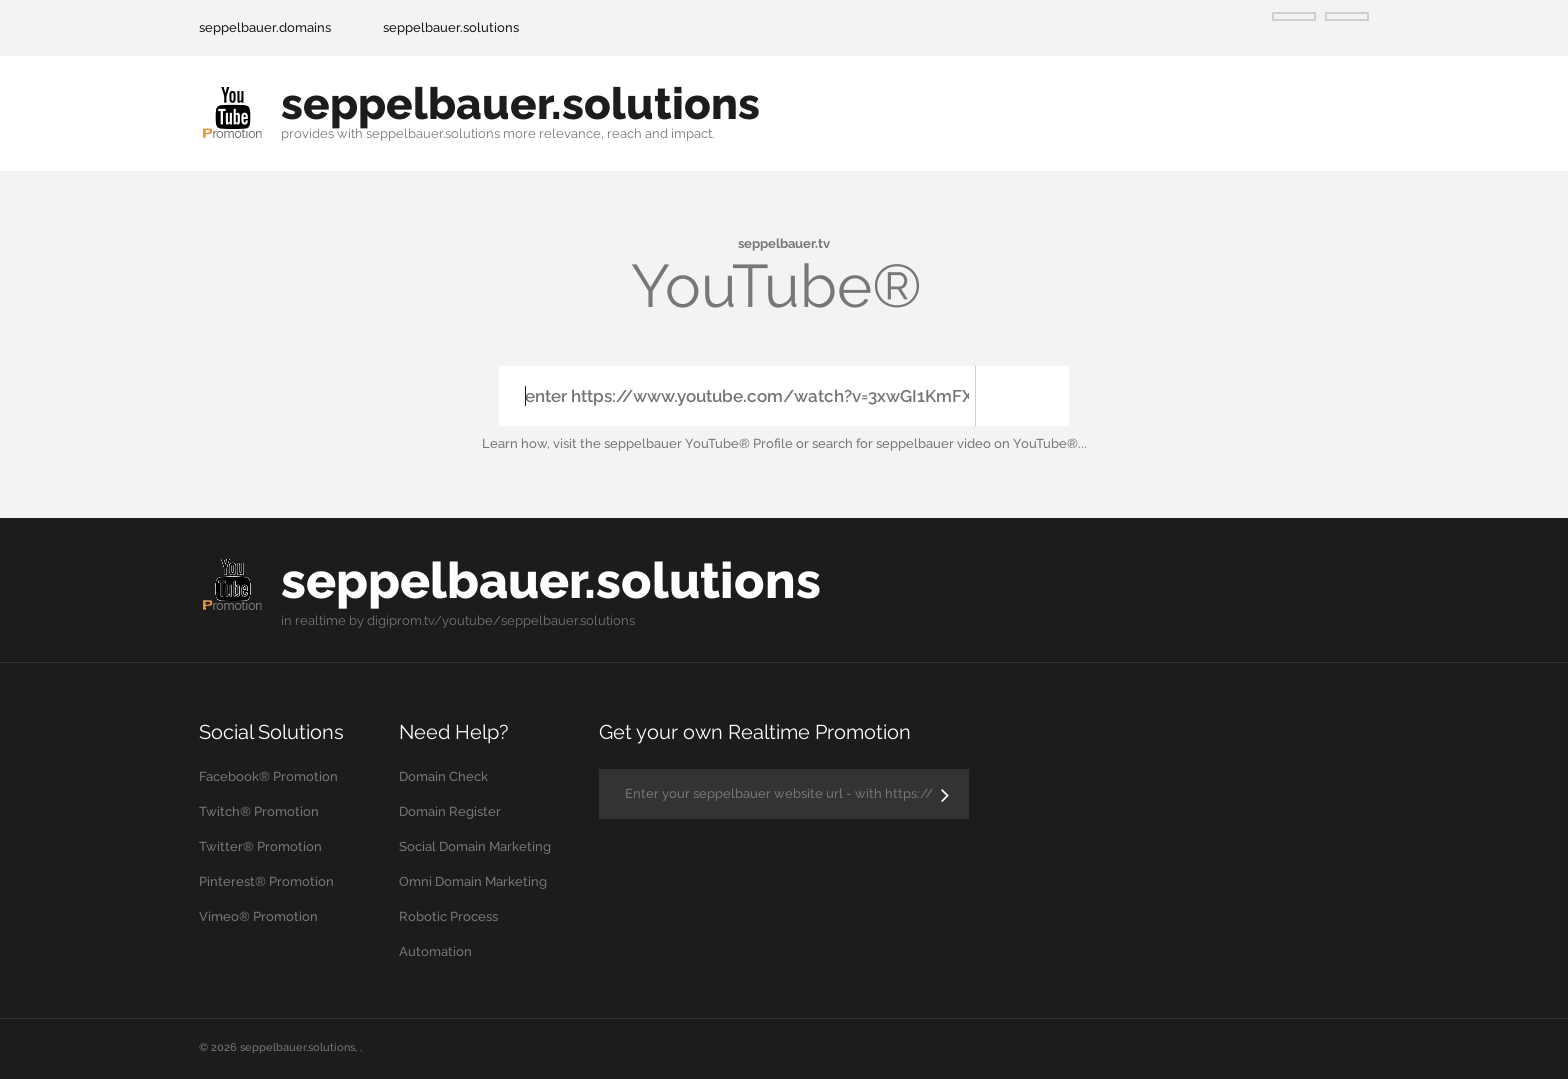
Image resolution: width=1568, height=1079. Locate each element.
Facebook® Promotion (268, 776)
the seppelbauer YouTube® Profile (686, 443)
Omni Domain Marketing (473, 881)
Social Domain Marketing (475, 846)
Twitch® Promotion (259, 811)
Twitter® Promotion (260, 846)
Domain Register (450, 811)
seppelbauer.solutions (451, 27)
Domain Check (443, 776)
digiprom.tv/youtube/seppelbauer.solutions (501, 620)
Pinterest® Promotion (266, 881)
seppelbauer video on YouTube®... (981, 443)
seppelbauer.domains (265, 27)
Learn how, (516, 443)
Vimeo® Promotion (258, 916)
